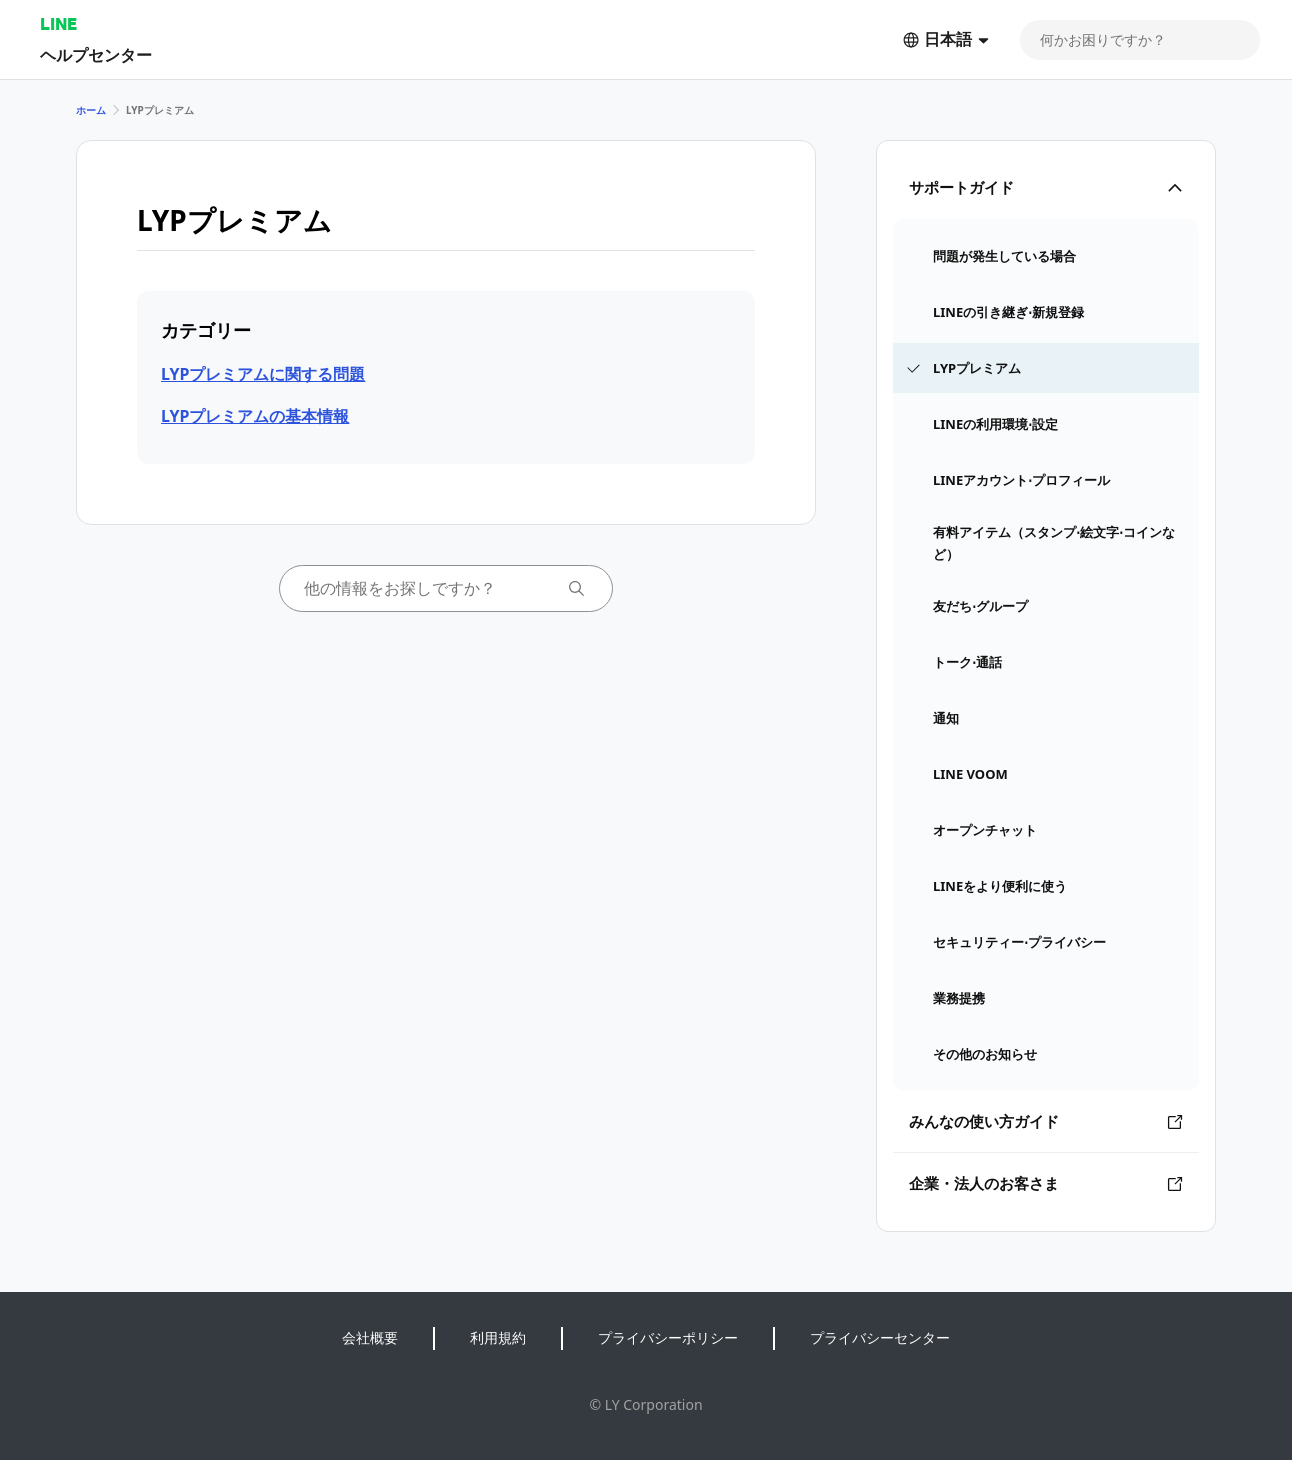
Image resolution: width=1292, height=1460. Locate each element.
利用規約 (498, 1337)
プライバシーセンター (880, 1337)
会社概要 (370, 1337)
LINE (58, 23)
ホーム (91, 110)
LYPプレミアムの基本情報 (255, 416)
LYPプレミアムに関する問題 (263, 374)
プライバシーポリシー (668, 1337)
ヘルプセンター (96, 54)
